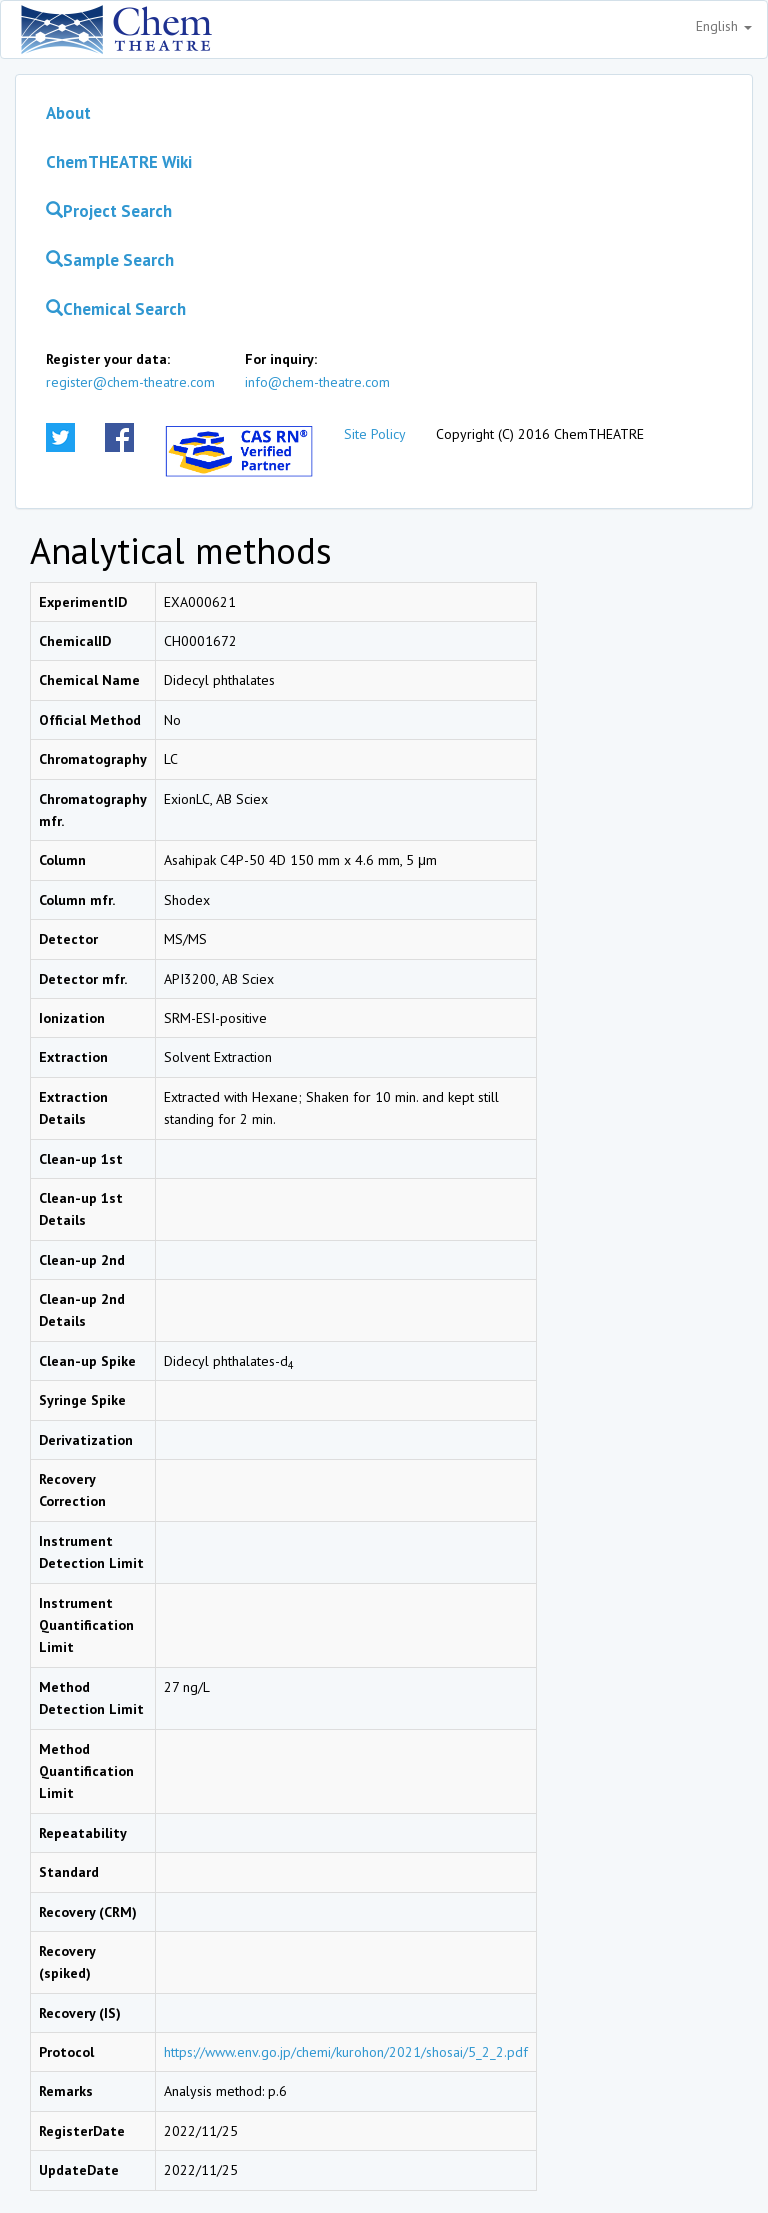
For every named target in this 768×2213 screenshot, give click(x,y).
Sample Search (110, 260)
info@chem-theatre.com (317, 382)
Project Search (109, 211)
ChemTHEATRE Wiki (119, 162)
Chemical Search (116, 309)
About (68, 113)
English (724, 26)
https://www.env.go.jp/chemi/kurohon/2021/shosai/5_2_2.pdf (346, 2052)
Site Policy (375, 434)
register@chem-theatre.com (130, 382)
